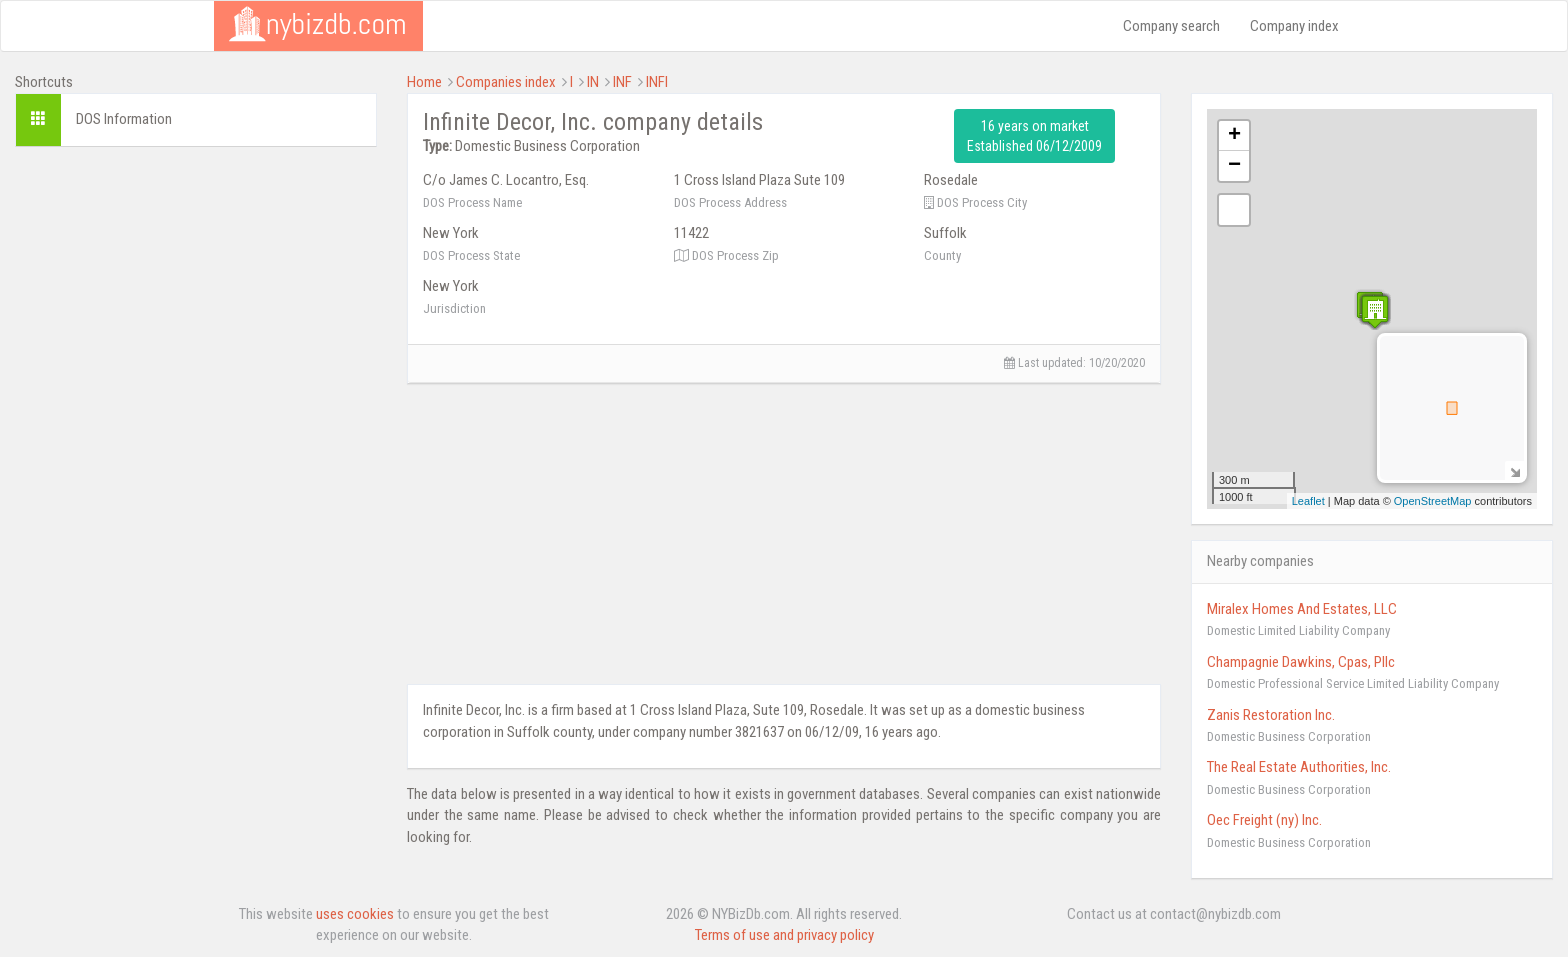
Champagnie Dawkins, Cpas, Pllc (1301, 662)
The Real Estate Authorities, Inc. (1299, 767)
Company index (1294, 26)
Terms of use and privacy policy (784, 935)
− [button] (1234, 166)
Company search (1171, 26)
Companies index (506, 82)
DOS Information (124, 119)
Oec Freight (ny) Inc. (1264, 820)
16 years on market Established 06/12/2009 (1034, 136)
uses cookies (355, 914)
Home (424, 82)
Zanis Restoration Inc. (1271, 715)
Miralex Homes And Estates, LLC (1302, 609)
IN (593, 82)
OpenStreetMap (1433, 501)
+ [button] (1234, 136)
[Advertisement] (196, 302)
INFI (657, 82)
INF (622, 82)
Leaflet (1308, 501)
